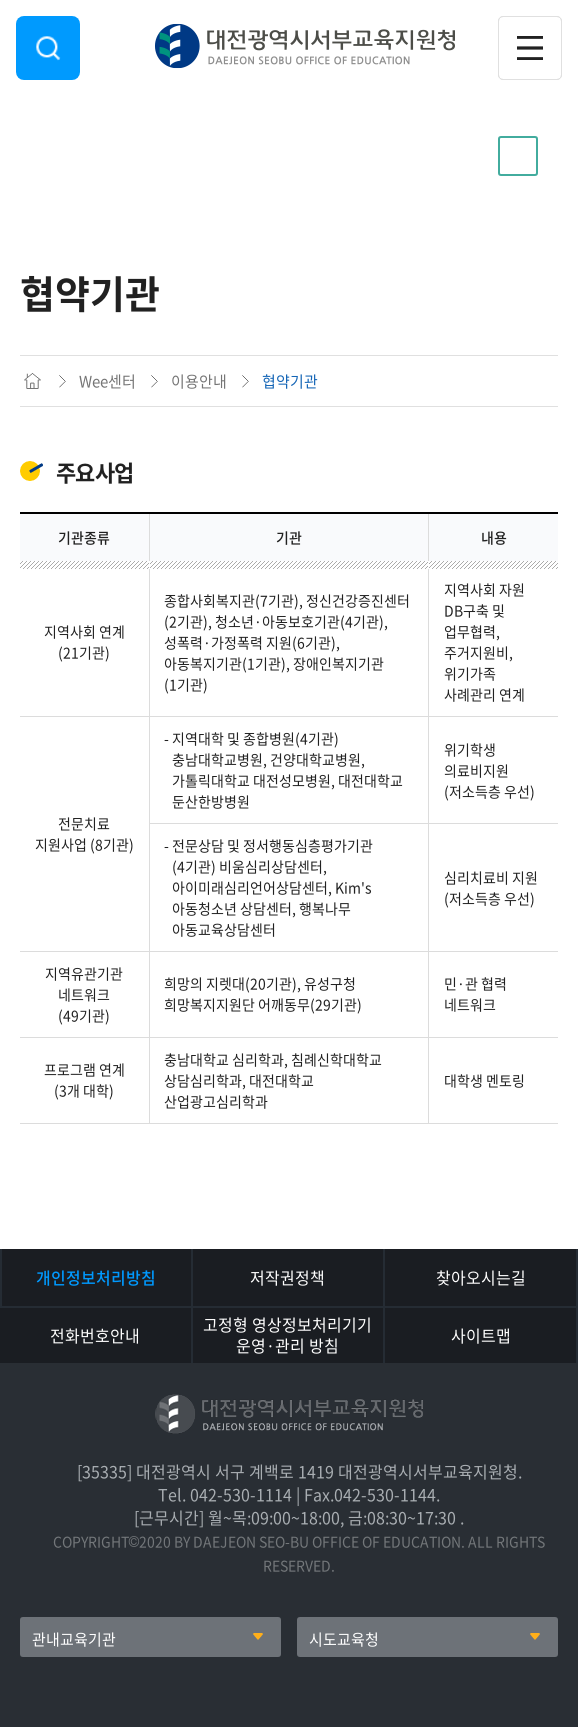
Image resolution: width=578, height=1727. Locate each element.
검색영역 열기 (48, 48)
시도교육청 (344, 1639)
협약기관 (290, 381)
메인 (32, 381)
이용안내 (100, 156)
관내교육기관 (74, 1639)
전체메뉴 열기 (530, 48)
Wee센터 (107, 381)
